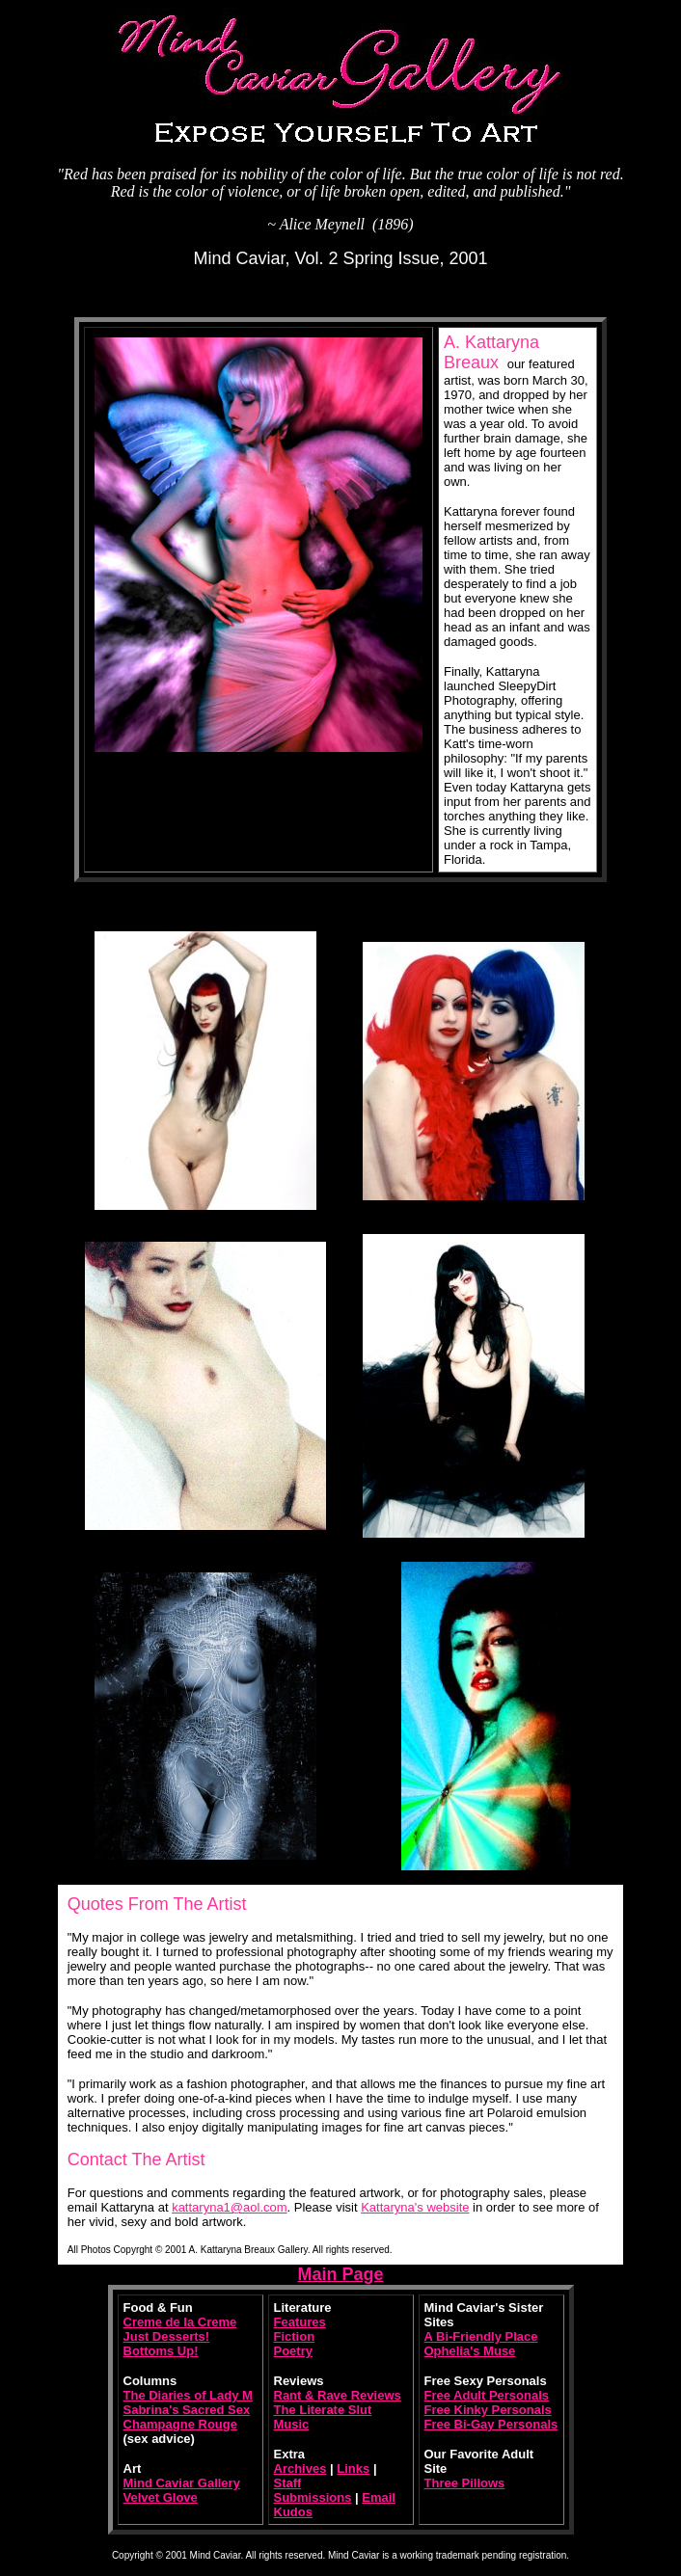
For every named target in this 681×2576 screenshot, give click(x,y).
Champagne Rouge (180, 2424)
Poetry (293, 2351)
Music (292, 2424)
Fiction (294, 2336)
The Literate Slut (323, 2409)
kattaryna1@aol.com (229, 2207)
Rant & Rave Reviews (337, 2395)
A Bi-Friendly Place (481, 2336)
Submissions (313, 2497)
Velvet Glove (160, 2497)
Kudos (293, 2512)
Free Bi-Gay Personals (491, 2424)
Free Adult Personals (487, 2395)
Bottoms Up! (161, 2351)
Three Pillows (464, 2483)
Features (300, 2322)
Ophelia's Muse (470, 2351)
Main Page (340, 2274)
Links (353, 2468)
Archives (300, 2468)
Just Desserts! (166, 2336)
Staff (288, 2483)
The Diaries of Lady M (188, 2395)
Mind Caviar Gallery (181, 2483)
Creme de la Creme (180, 2322)
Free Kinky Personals (488, 2409)
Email (378, 2497)
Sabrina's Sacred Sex (187, 2409)
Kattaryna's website (415, 2207)
